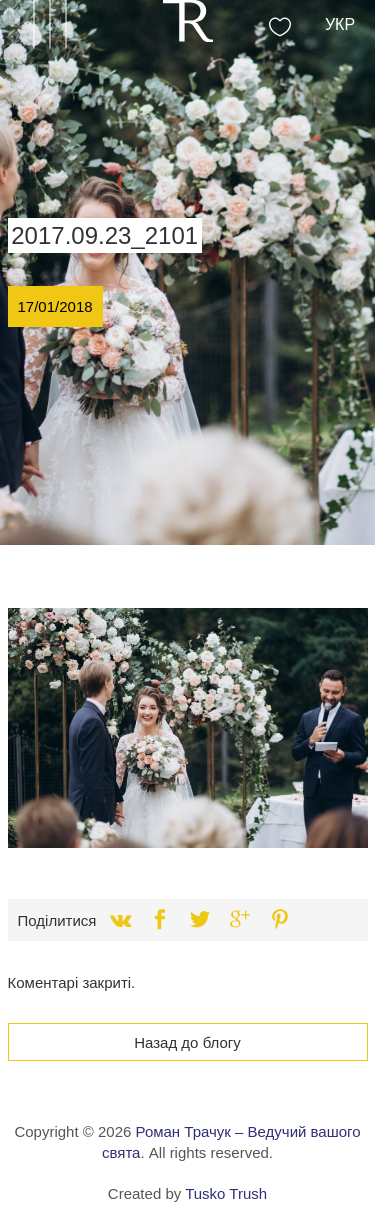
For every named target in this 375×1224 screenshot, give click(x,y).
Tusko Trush (226, 1193)
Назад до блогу (187, 1042)
